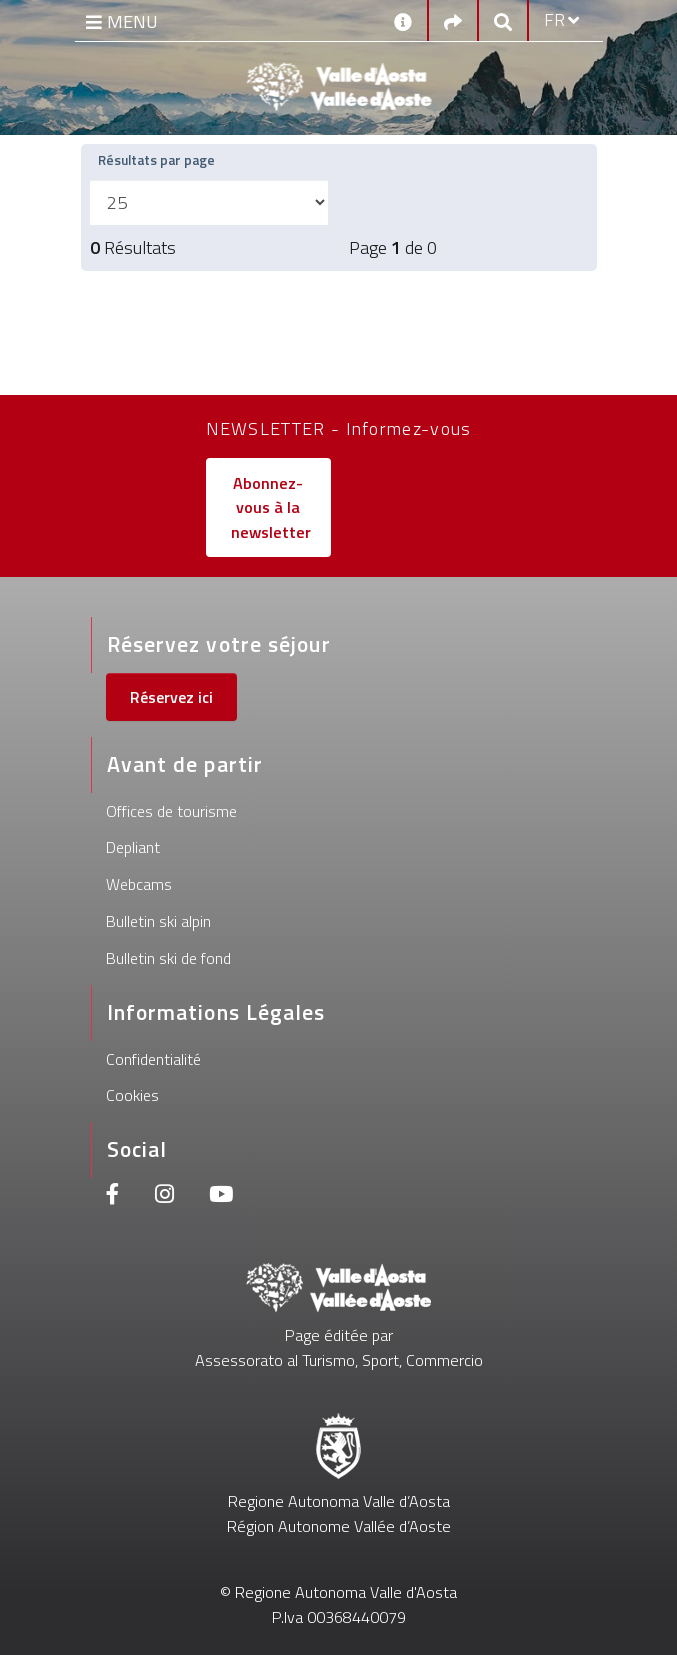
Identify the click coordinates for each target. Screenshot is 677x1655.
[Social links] (453, 20)
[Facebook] (113, 1196)
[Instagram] (164, 1196)
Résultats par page (160, 159)
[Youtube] (221, 1196)
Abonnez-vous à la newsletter (271, 507)
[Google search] (503, 20)
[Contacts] (403, 20)
